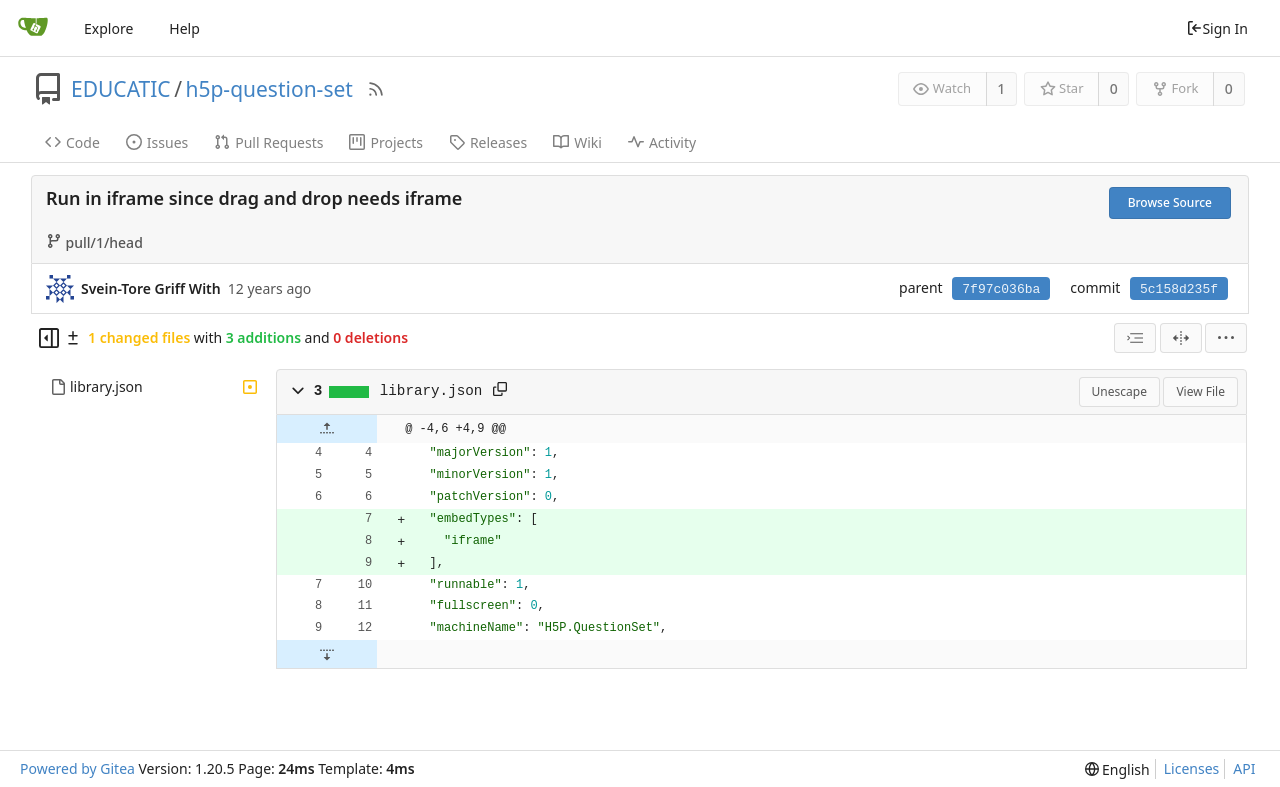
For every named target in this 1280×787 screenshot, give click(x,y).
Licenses (1192, 768)
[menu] (1226, 338)
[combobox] (1135, 338)
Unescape (1119, 391)
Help (184, 28)
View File (1200, 391)
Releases (488, 142)
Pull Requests (268, 142)
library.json (106, 386)
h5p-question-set (268, 89)
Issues (157, 142)
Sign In (1217, 28)
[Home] (33, 28)
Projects (385, 142)
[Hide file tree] (49, 338)
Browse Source (1170, 202)
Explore (108, 28)
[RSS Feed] (376, 89)
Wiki (577, 142)
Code (72, 142)
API (1244, 768)
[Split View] (1181, 338)
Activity (662, 142)
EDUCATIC (121, 89)
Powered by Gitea (77, 768)
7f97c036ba (1001, 289)
